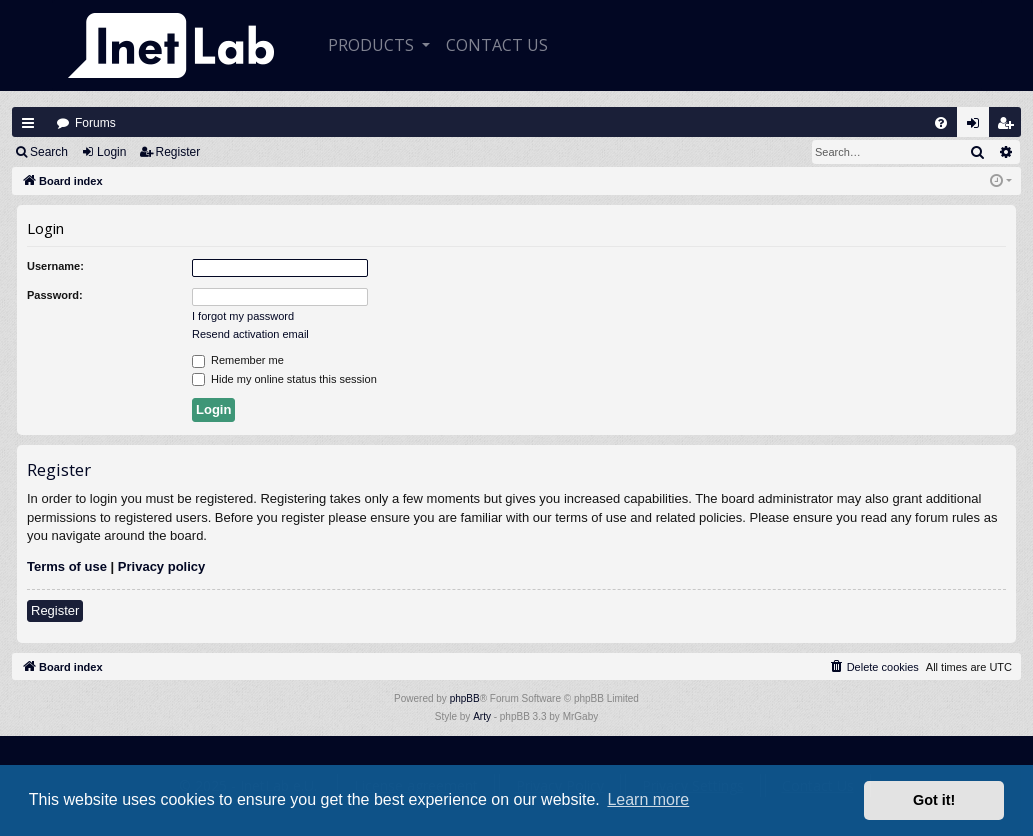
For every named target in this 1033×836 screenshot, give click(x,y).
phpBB (465, 698)
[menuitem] (941, 123)
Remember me (238, 361)
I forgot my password (243, 316)
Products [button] (373, 45)
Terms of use (67, 566)
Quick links (28, 123)
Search (49, 152)
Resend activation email (250, 334)
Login (111, 152)
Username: (55, 266)
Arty (482, 716)
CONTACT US (497, 45)
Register (178, 152)
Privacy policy (161, 566)
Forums (95, 123)
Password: (55, 295)
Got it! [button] (934, 800)
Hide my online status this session (284, 380)
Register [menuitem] (1010, 127)
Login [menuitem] (978, 127)
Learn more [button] (648, 799)
